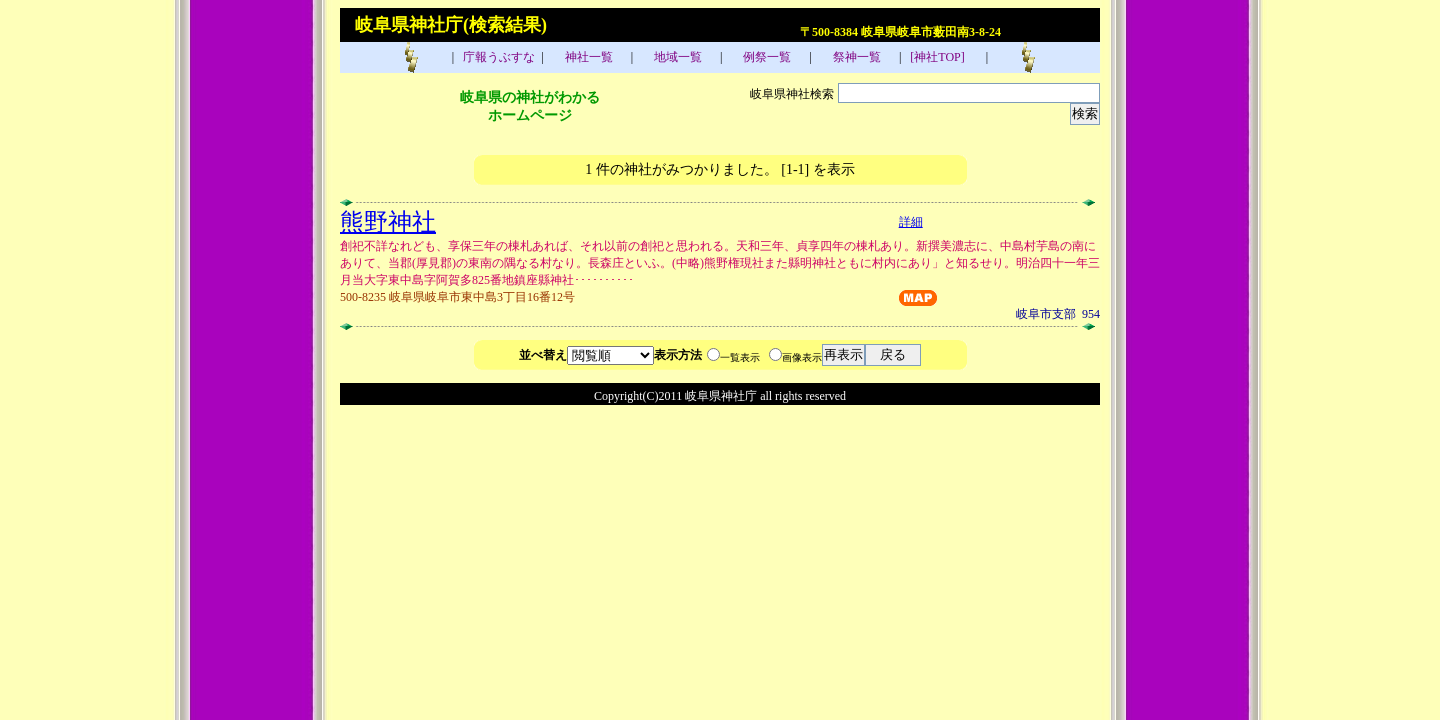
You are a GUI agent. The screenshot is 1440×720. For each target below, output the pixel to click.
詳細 (911, 222)
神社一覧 (587, 57)
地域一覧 (676, 57)
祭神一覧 (855, 57)
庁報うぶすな (497, 57)
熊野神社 (388, 222)
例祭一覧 (765, 57)
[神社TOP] (943, 57)
